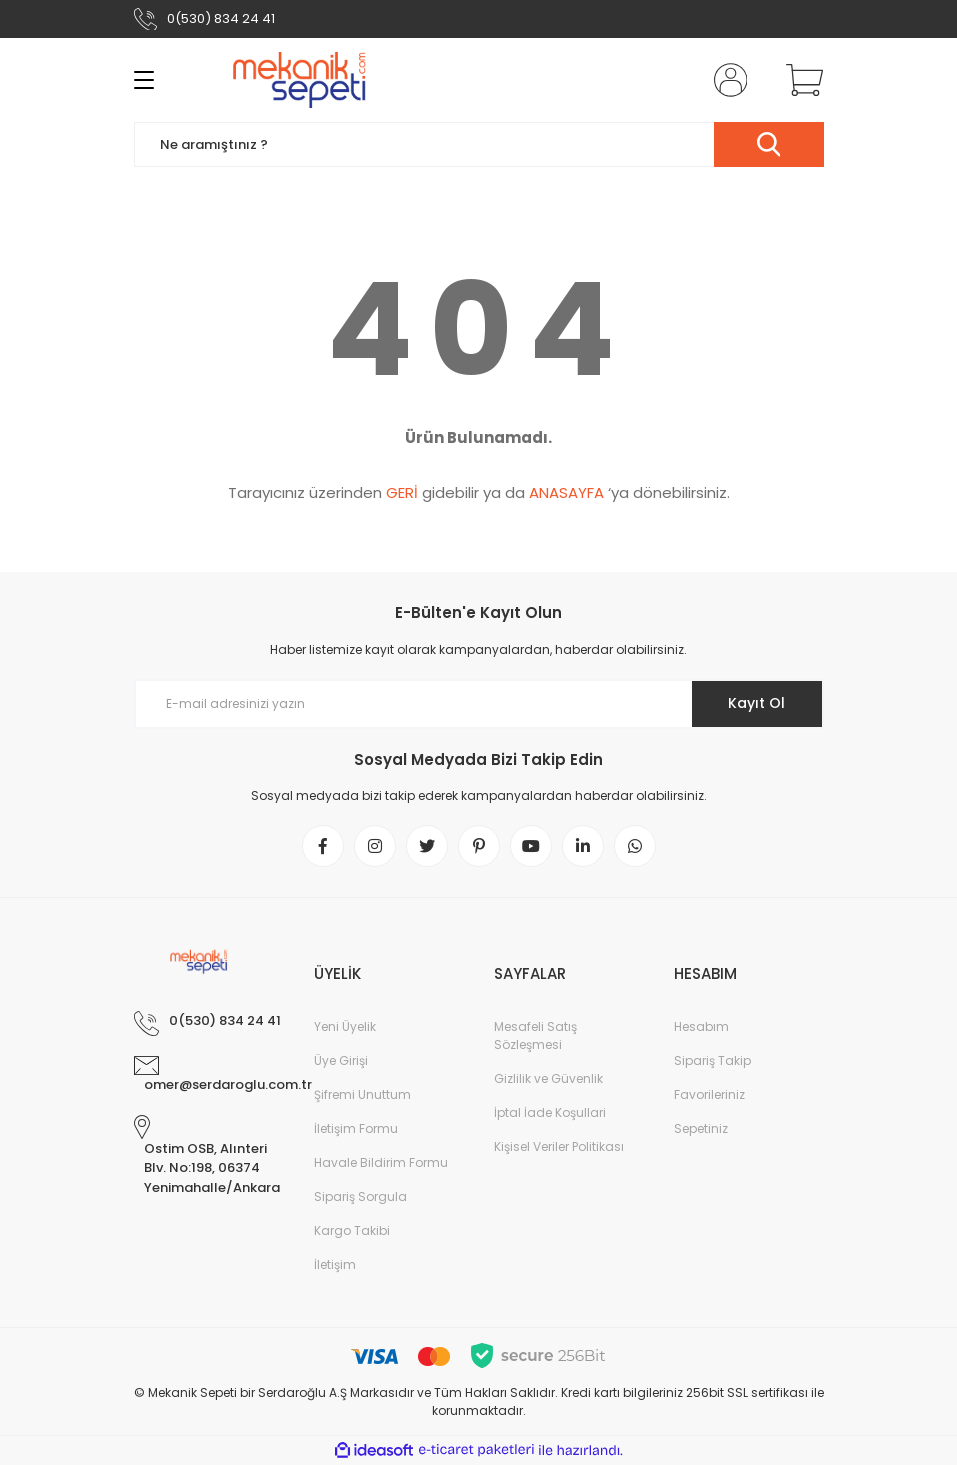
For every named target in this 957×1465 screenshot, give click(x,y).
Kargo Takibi (352, 1230)
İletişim (335, 1264)
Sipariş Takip (712, 1060)
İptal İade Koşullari (550, 1112)
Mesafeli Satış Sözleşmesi (535, 1035)
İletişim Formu (356, 1128)
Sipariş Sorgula (360, 1196)
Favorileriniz (709, 1094)
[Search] (479, 144)
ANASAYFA (566, 492)
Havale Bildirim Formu (381, 1162)
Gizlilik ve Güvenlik (548, 1078)
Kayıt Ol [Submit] (756, 703)
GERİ (402, 492)
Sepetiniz (701, 1128)
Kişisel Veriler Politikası (559, 1146)
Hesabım (701, 1026)
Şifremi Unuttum (362, 1094)
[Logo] (300, 80)
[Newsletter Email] (479, 704)
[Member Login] (726, 80)
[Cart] (800, 80)
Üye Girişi (341, 1060)
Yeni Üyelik (345, 1026)
